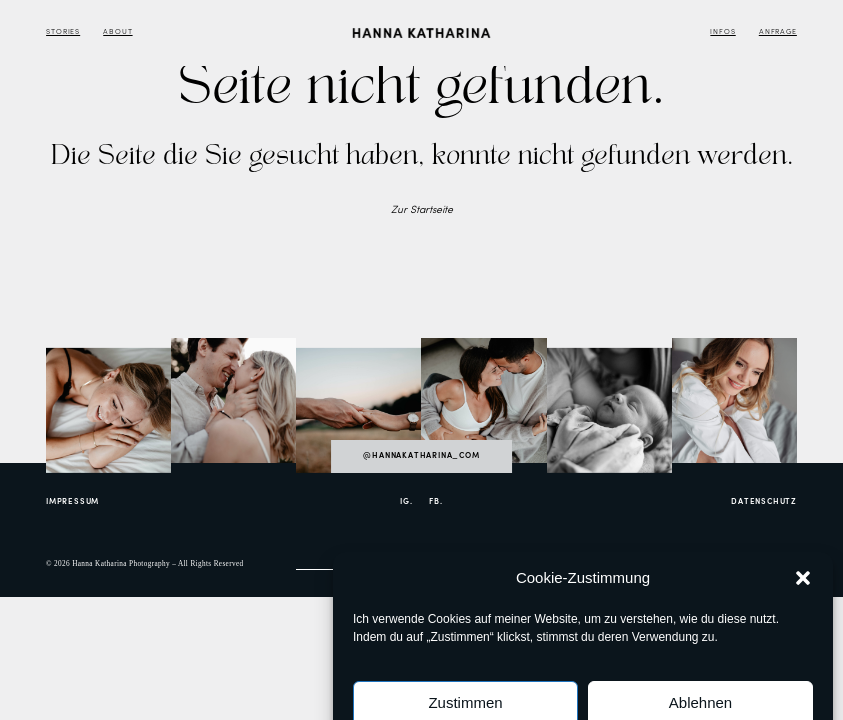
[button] (803, 603)
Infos (722, 32)
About (117, 32)
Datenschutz (764, 502)
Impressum (72, 502)
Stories (63, 32)
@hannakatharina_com (421, 456)
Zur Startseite (422, 210)
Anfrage (778, 32)
